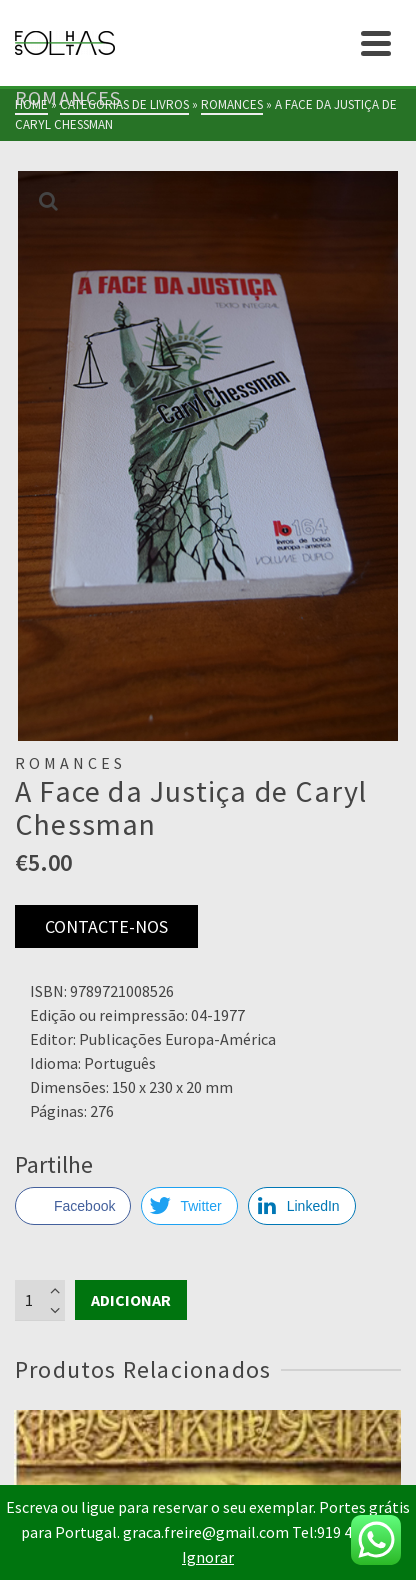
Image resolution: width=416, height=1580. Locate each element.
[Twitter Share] (189, 1206)
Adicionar (131, 1300)
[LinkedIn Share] (302, 1206)
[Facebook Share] (73, 1206)
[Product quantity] (40, 1300)
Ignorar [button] (208, 1557)
